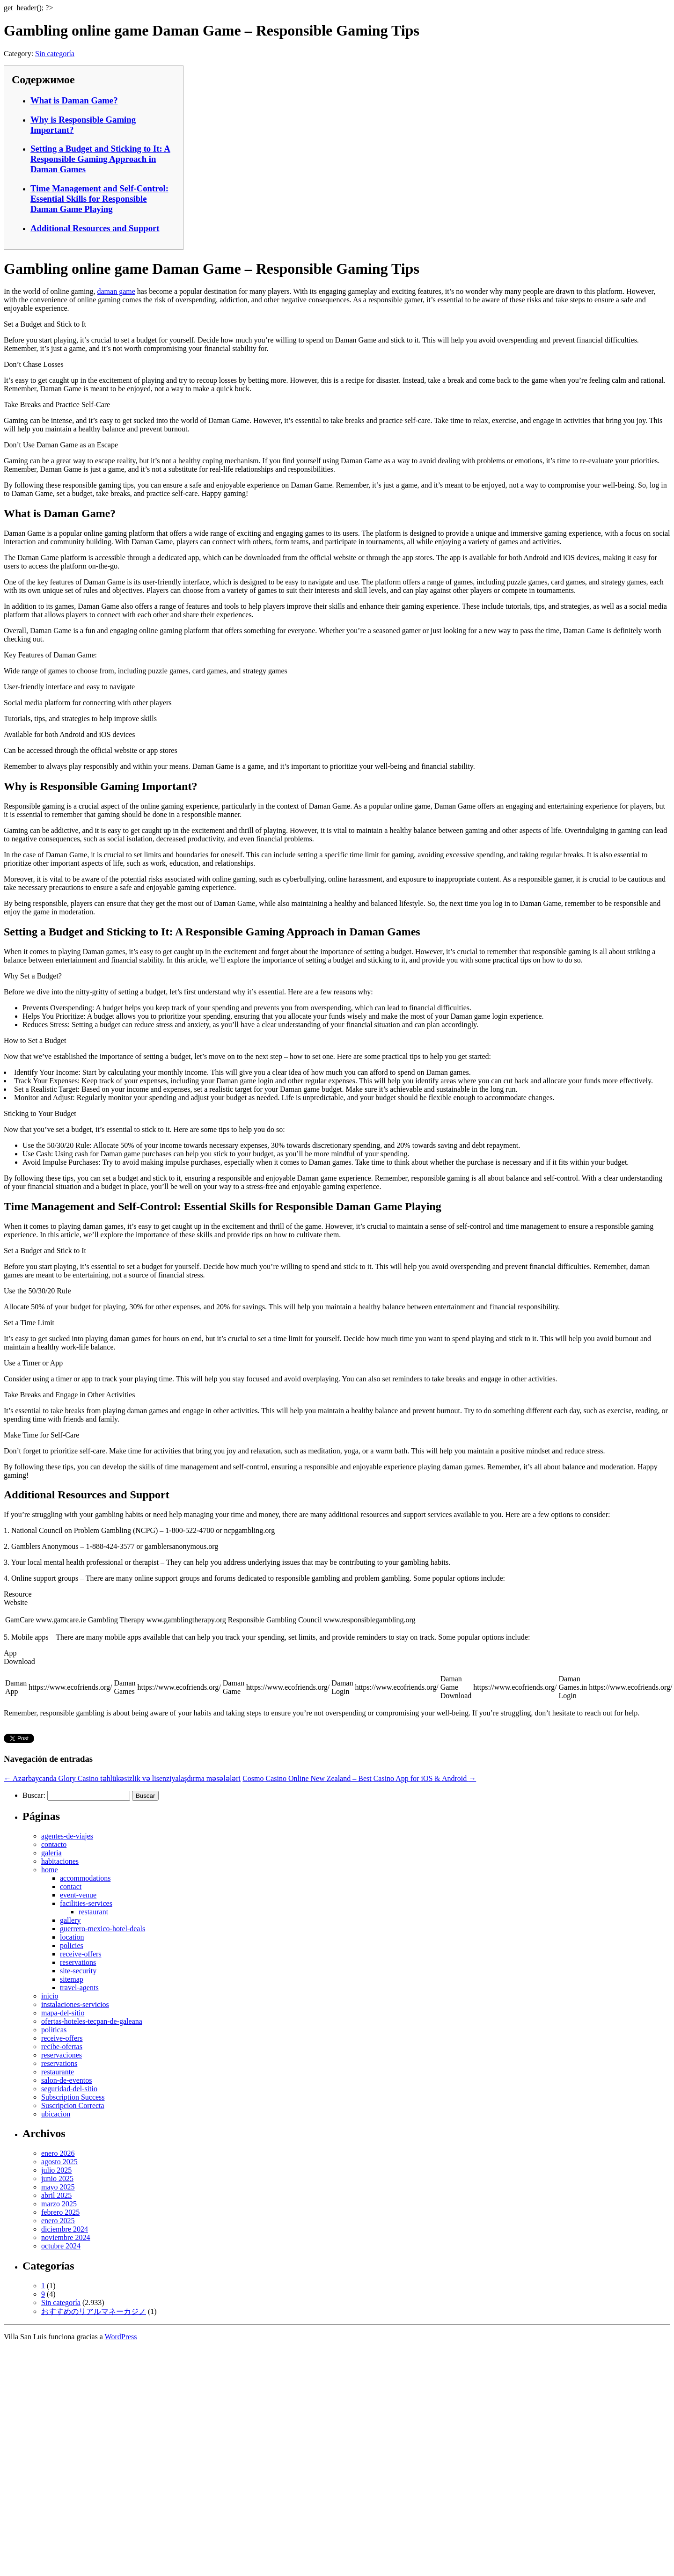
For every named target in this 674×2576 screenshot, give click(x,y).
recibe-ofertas (61, 2047)
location (72, 1937)
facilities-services (86, 1903)
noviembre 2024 (65, 2237)
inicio (49, 1996)
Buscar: (33, 1795)
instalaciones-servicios (75, 2004)
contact (70, 1886)
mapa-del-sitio (62, 2013)
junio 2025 (57, 2178)
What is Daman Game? (74, 100)
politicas (53, 2030)
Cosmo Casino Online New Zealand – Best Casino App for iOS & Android (359, 1778)
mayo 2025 (58, 2187)
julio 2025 (56, 2170)
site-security (78, 1971)
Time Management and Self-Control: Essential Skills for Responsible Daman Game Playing (99, 198)
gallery (70, 1920)
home (49, 1870)
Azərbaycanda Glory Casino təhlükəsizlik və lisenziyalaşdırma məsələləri (122, 1778)
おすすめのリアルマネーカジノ (93, 2311)
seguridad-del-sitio (69, 2089)
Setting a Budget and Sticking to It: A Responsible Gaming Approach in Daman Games (100, 159)
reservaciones (61, 2055)
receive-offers (81, 1954)
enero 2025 (58, 2221)
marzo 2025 (59, 2204)
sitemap (71, 1979)
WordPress (121, 2337)
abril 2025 (56, 2195)
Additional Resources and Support (95, 228)
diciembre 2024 (64, 2229)
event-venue (78, 1895)
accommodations (85, 1878)
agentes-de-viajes (67, 1836)
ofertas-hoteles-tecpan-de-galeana (91, 2021)
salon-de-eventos (66, 2080)
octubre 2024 (61, 2246)
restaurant (93, 1912)
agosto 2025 (59, 2162)
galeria (51, 1853)
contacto (53, 1844)
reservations (78, 1962)
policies (71, 1945)
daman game (116, 291)
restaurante (57, 2072)
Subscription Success (73, 2097)
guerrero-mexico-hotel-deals (102, 1929)
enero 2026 (58, 2153)
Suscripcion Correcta (72, 2105)
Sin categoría (54, 54)
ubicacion (55, 2114)
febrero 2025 (60, 2212)
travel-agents (79, 1988)
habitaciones (60, 1861)
